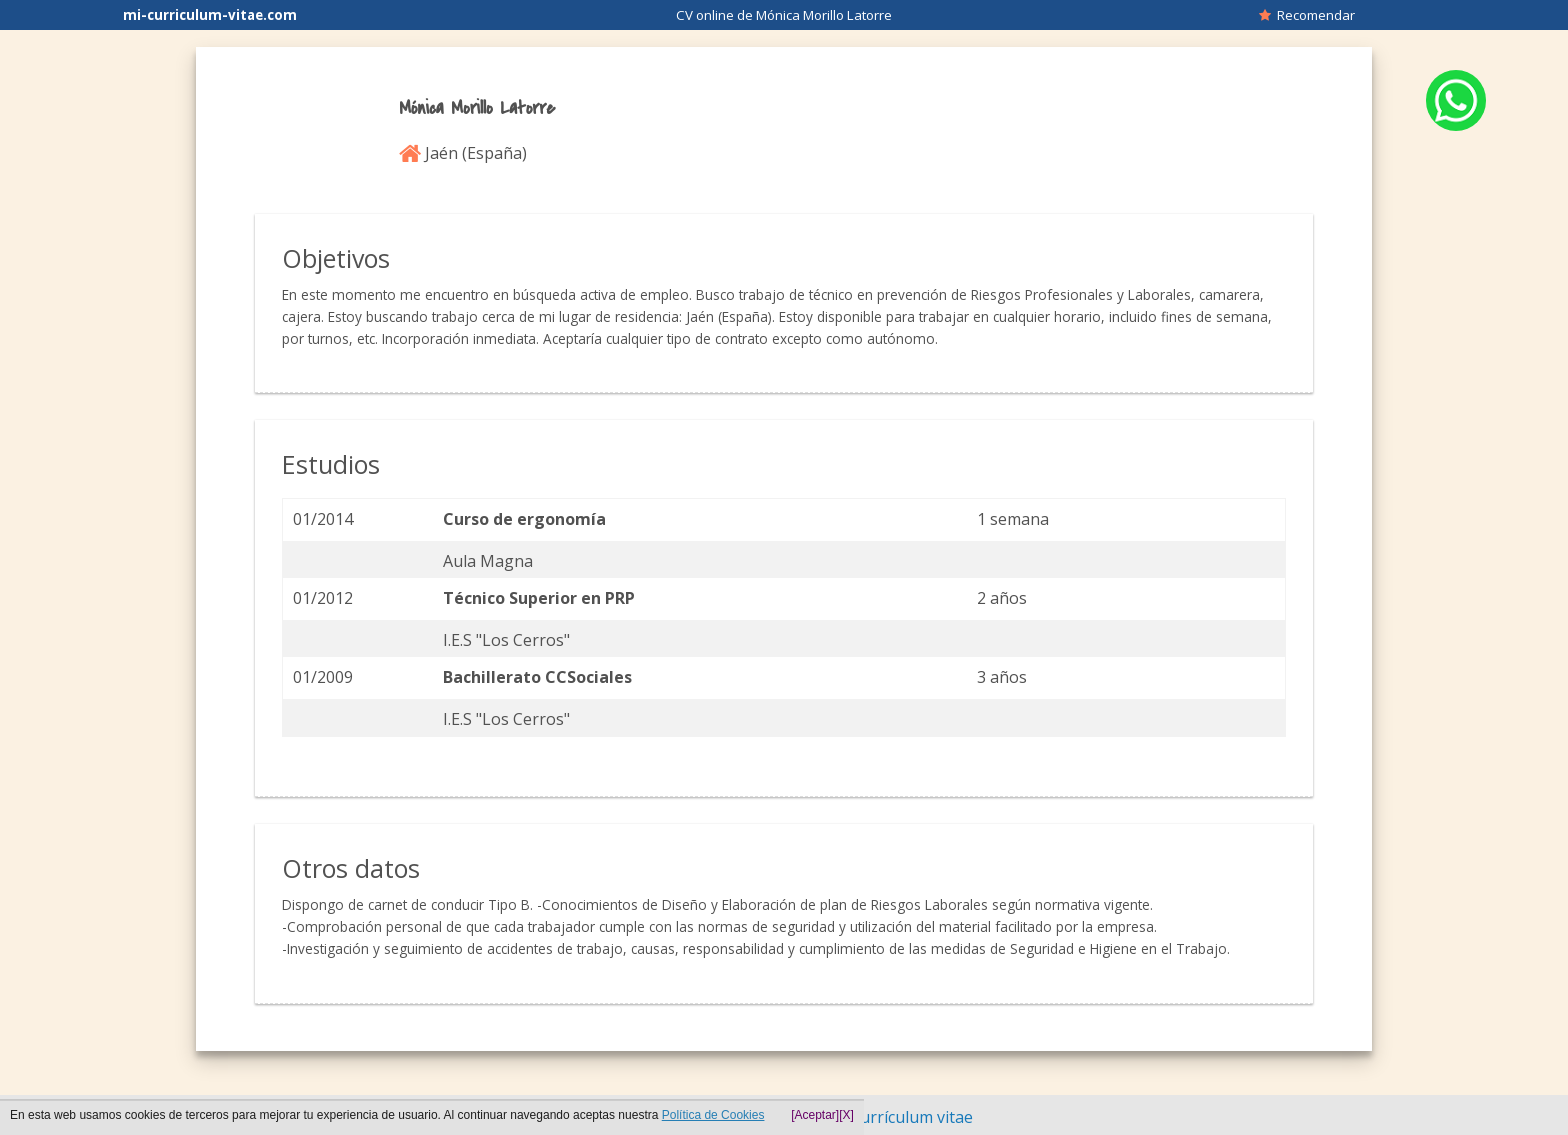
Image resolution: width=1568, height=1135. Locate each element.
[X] (846, 1115)
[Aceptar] (815, 1115)
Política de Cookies (713, 1115)
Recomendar (1307, 15)
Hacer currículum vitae (889, 1117)
